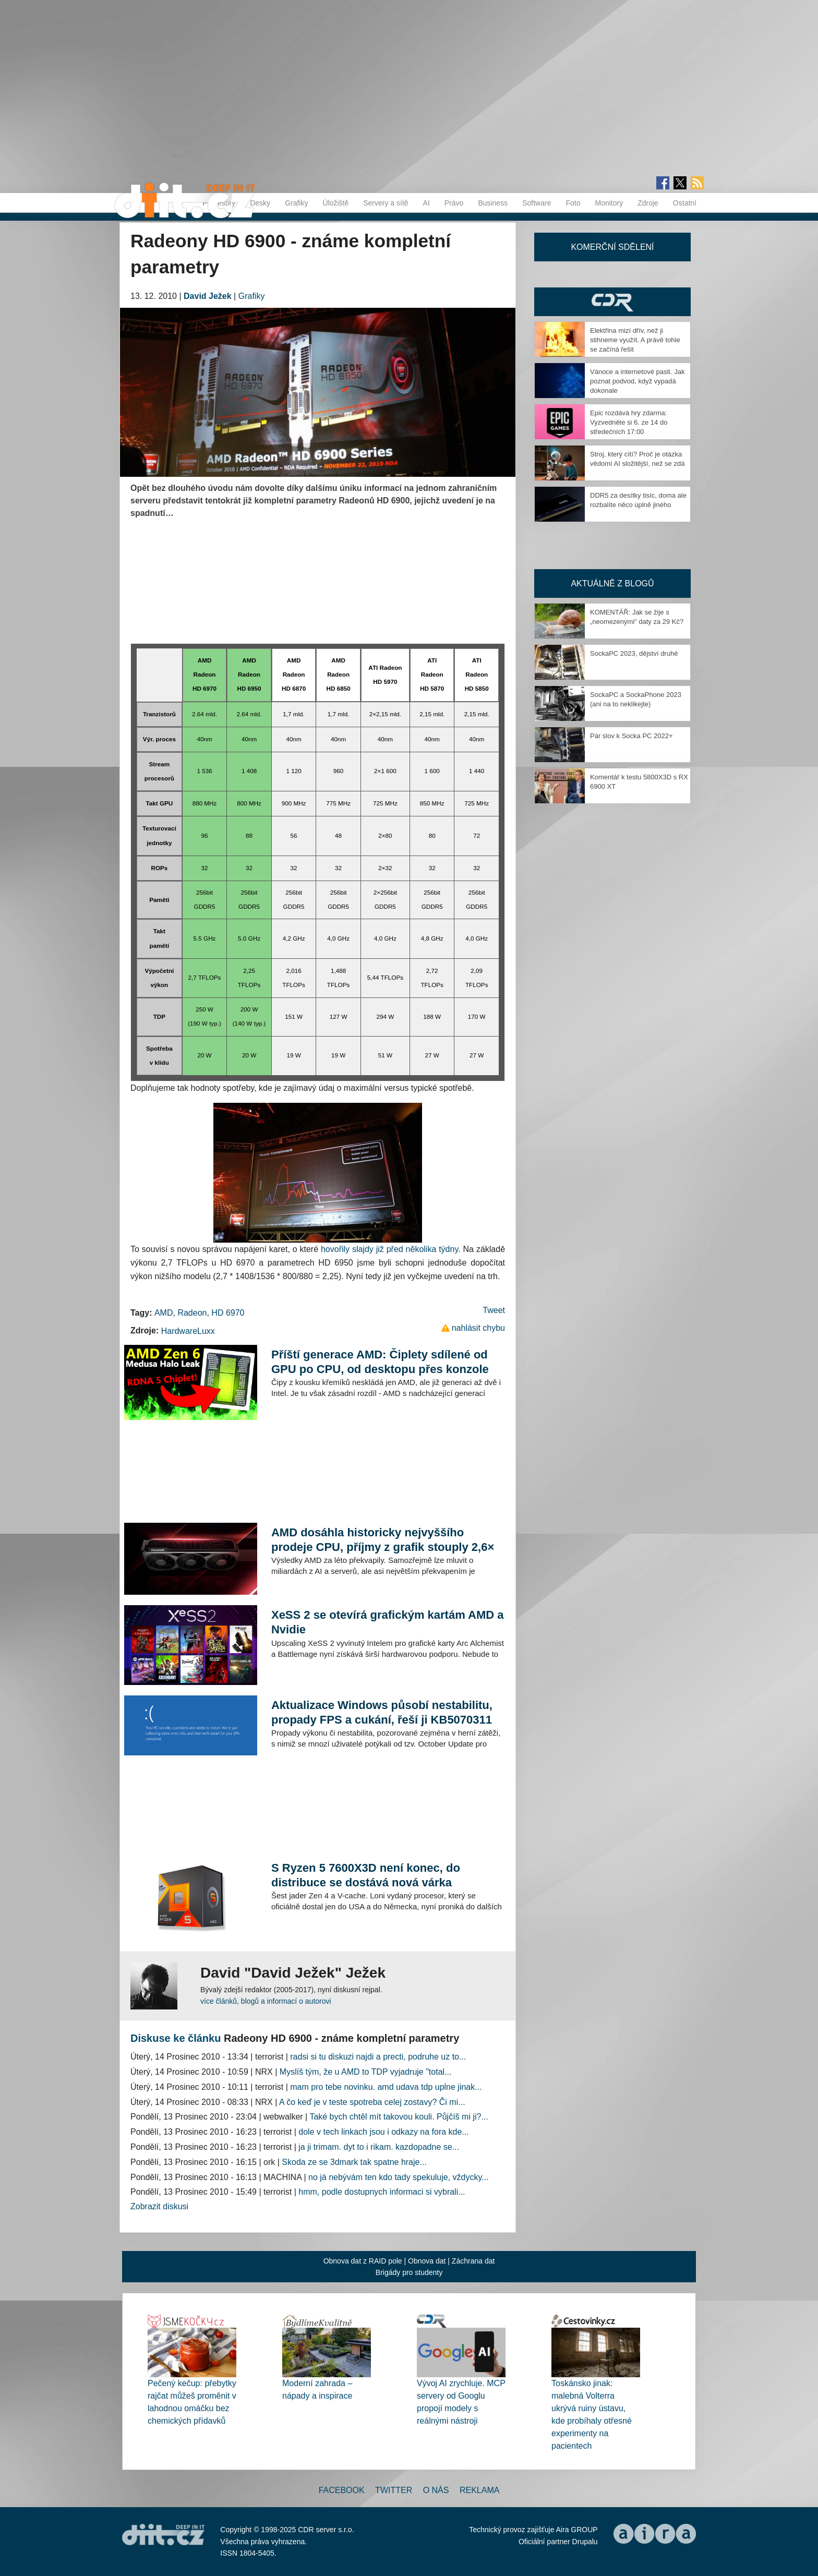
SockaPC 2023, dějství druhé (634, 653)
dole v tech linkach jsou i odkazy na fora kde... (383, 2131)
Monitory (609, 203)
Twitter (393, 2490)
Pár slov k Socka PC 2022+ (631, 736)
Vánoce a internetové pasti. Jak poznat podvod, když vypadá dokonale (637, 381)
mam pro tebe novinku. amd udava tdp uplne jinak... (386, 2087)
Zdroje (647, 203)
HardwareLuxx (188, 1331)
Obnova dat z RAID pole (362, 2261)
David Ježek (208, 296)
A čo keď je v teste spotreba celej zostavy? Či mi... (372, 2102)
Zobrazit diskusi (159, 2206)
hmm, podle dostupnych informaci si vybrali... (381, 2191)
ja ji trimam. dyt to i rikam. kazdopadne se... (378, 2146)
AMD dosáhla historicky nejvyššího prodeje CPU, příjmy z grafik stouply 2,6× (382, 1540)
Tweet (494, 1310)
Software (536, 203)
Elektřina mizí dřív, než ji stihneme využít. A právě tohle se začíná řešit (635, 340)
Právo (454, 203)
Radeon (192, 1312)
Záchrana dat (473, 2261)
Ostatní (684, 203)
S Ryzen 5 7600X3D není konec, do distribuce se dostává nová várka (365, 1875)
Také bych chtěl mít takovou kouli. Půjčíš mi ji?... (398, 2116)
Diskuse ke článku (175, 2038)
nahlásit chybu (478, 1327)
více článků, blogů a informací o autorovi (265, 2001)
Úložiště (335, 203)
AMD (163, 1312)
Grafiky (296, 203)
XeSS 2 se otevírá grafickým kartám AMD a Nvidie (387, 1622)
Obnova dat (427, 2261)
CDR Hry (612, 301)
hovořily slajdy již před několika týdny (389, 1249)
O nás (436, 2490)
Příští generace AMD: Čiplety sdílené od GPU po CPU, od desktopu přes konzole (380, 1362)
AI (426, 203)
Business (493, 203)
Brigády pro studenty (409, 2272)
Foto (573, 203)
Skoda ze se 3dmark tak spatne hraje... (354, 2162)
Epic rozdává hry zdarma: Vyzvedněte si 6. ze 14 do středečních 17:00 (628, 422)
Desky (260, 203)
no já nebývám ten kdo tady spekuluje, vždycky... (398, 2177)
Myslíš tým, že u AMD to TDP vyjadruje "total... (366, 2071)
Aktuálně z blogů (612, 583)
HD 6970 (227, 1312)
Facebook (342, 2490)
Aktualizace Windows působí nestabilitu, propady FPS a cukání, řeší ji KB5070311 (381, 1712)
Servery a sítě (385, 203)
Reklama (479, 2490)
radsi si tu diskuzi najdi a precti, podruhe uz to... (378, 2056)
